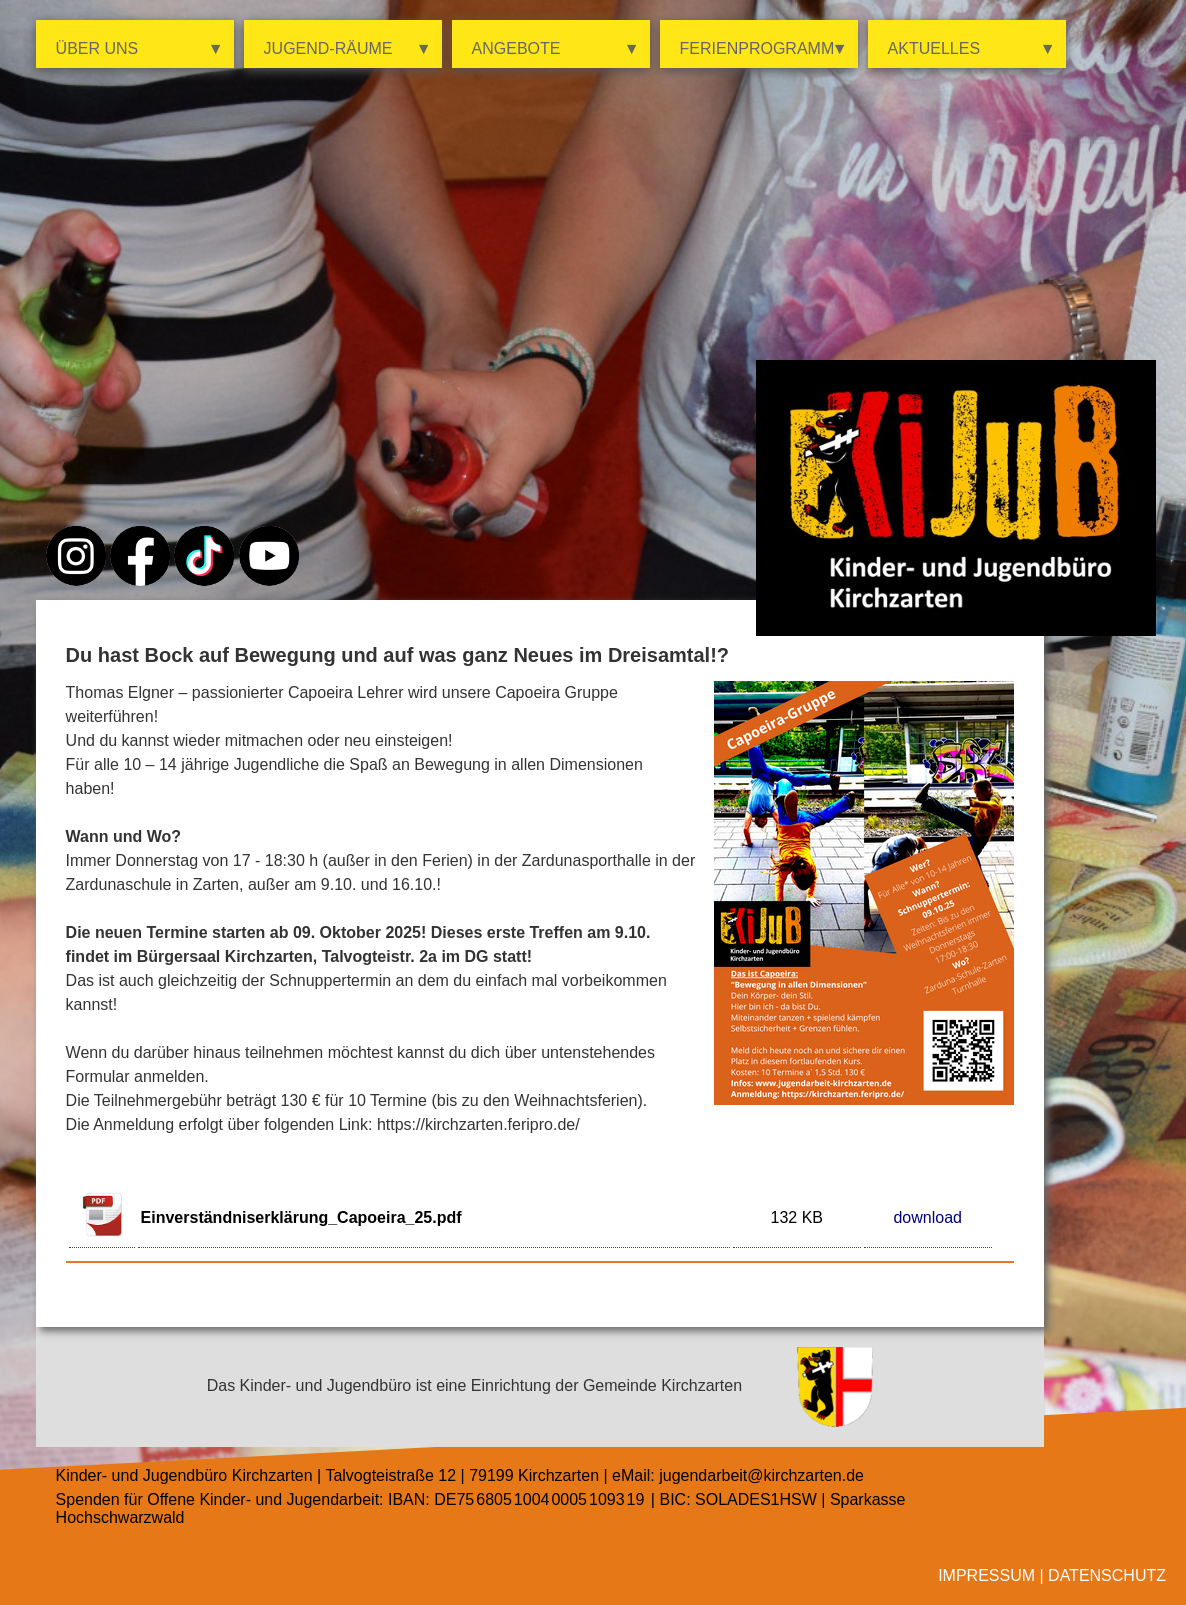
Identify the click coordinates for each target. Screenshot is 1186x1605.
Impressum (986, 1575)
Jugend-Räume (348, 49)
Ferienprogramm (764, 49)
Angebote (556, 49)
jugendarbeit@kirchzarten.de (761, 1475)
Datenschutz (1107, 1575)
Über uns (140, 49)
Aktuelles (972, 49)
